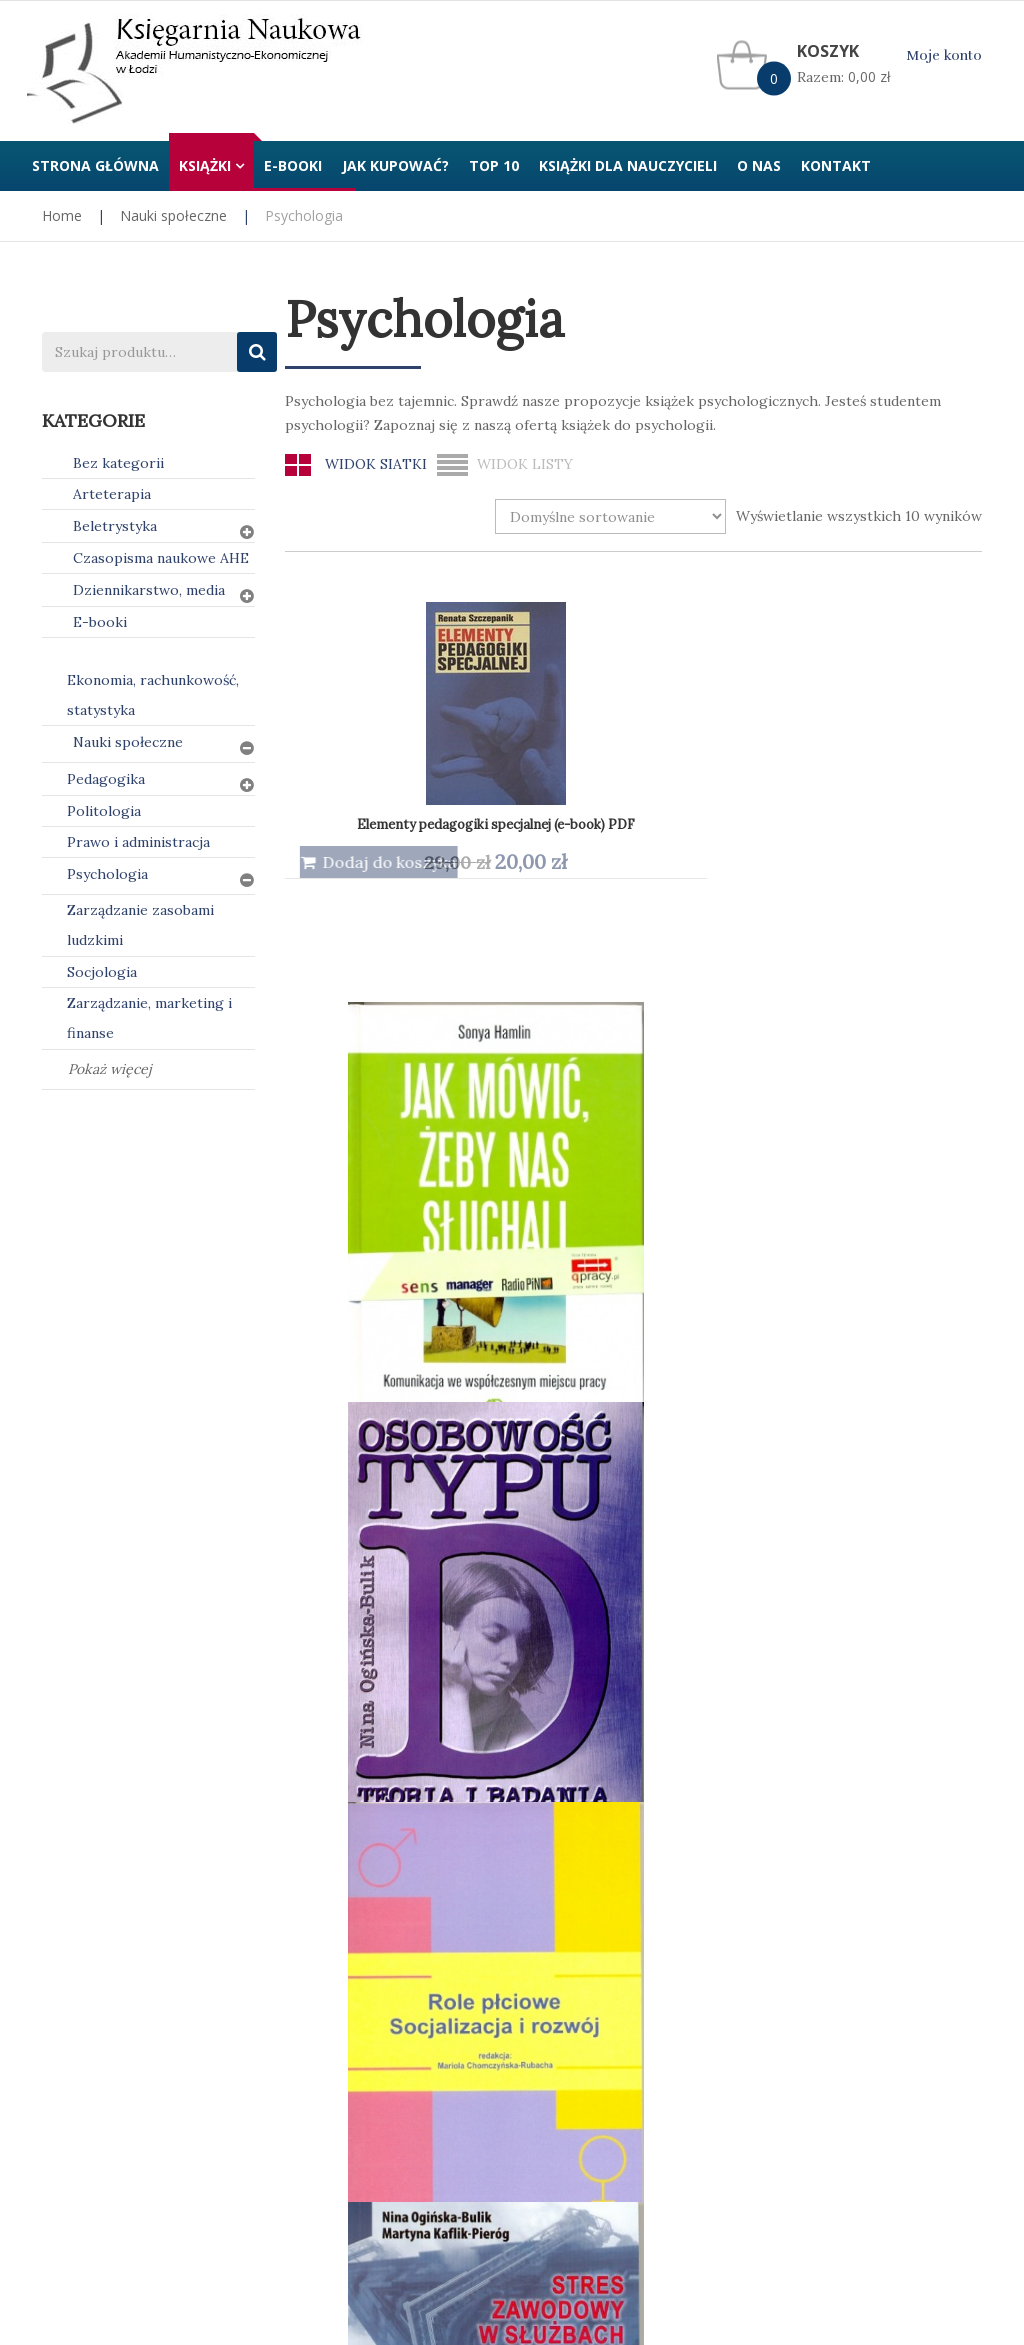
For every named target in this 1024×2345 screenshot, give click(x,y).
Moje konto (944, 55)
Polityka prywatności (354, 1912)
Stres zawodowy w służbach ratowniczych (414, 1166)
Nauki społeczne (173, 215)
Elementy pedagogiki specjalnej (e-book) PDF (424, 775)
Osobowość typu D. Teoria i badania (759, 776)
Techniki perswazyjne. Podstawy (566, 1161)
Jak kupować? (87, 1912)
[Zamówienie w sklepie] (610, 516)
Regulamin (561, 1912)
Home (62, 215)
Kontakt (797, 1912)
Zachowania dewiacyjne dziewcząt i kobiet (415, 1568)
